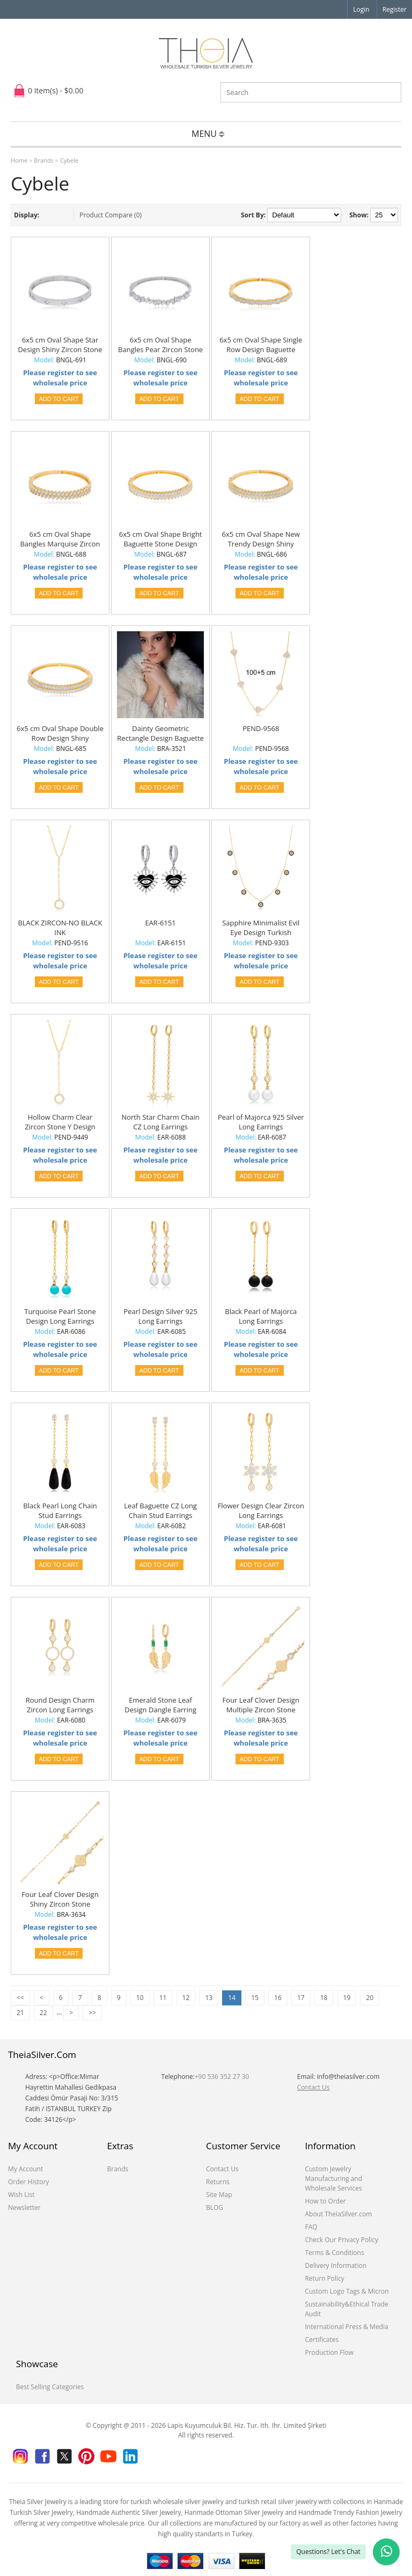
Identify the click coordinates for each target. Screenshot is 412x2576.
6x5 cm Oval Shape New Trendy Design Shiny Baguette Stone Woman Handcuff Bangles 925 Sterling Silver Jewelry (261, 539)
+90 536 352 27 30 (222, 2076)
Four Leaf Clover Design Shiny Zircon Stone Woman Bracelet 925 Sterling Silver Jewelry (59, 1899)
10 (140, 1997)
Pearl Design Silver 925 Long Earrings (160, 1316)
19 (347, 1997)
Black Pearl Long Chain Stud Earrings (60, 1510)
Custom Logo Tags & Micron (346, 2291)
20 (369, 1997)
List (49, 215)
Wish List (21, 2194)
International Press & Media (346, 2326)
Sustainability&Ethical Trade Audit (346, 2309)
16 (278, 1997)
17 (301, 1997)
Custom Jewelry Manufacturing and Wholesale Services (333, 2178)
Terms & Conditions (334, 2252)
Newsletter (24, 2207)
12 (186, 1997)
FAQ (311, 2226)
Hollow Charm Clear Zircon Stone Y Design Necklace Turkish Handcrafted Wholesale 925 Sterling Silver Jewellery (60, 1122)
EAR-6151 (160, 923)
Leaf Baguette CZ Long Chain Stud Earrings (160, 1510)
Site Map (219, 2194)
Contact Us (313, 2087)
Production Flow (329, 2352)
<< (20, 1997)
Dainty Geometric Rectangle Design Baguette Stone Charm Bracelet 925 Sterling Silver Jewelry (160, 734)
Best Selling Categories (50, 2386)
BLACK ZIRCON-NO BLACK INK (60, 927)
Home (19, 160)
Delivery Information (335, 2265)
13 (208, 1997)
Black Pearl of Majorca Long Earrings (261, 1316)
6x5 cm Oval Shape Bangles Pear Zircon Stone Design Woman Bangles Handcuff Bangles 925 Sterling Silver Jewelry (160, 345)
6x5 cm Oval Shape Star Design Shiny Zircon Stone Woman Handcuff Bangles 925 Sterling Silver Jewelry (60, 345)
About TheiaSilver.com (338, 2214)
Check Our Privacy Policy (341, 2239)
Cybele (69, 160)
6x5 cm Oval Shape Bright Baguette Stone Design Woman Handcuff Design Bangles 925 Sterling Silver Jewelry (160, 539)
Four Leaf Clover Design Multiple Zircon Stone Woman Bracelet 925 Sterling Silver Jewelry (261, 1705)
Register (394, 9)
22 (43, 2012)
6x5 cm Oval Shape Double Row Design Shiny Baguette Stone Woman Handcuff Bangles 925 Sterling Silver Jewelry (60, 734)
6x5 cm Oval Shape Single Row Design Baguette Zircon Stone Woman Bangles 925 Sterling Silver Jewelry (261, 345)
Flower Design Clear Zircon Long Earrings (261, 1510)
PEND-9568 (260, 728)
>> (92, 2012)
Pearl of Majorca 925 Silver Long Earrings (261, 1122)
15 (255, 1997)
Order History (28, 2181)
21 (20, 2012)
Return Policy (324, 2278)
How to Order (325, 2201)
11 (163, 1997)
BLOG (214, 2207)
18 (324, 1997)
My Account (25, 2168)
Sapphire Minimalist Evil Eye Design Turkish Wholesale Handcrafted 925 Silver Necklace (260, 928)
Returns (218, 2181)
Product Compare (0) (110, 215)
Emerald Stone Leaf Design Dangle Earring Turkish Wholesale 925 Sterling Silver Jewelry (160, 1705)
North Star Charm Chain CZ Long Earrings (160, 1122)
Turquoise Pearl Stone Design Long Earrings (60, 1316)
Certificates (322, 2339)
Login (361, 9)
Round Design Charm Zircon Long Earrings (60, 1704)
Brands (43, 160)
